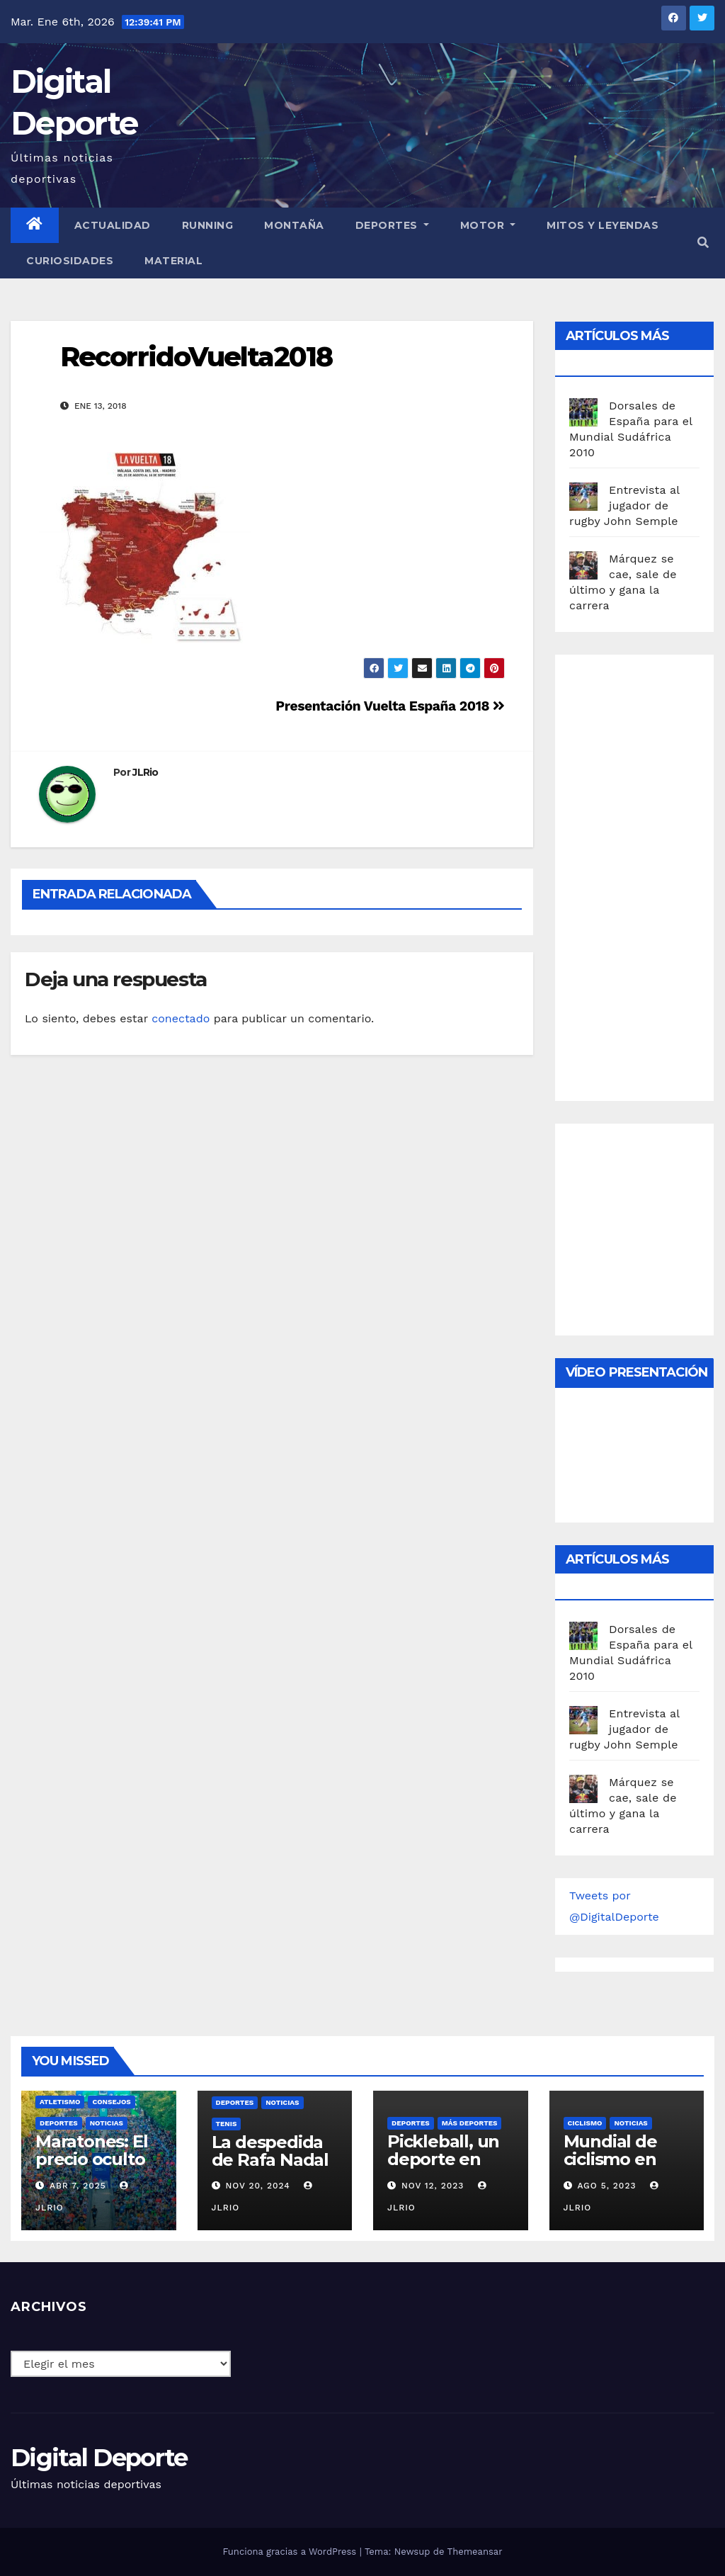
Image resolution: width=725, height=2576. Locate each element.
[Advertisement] (647, 874)
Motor (488, 225)
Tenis (226, 2124)
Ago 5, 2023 (606, 2186)
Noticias (106, 2123)
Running (208, 225)
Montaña (294, 225)
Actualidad (112, 225)
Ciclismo (585, 2123)
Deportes (392, 225)
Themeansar (475, 2551)
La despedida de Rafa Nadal (270, 2151)
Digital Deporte (99, 2458)
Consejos (111, 2102)
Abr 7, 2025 (78, 2186)
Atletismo (60, 2102)
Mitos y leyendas (602, 225)
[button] (703, 242)
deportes (59, 2123)
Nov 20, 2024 (257, 2186)
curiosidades (69, 260)
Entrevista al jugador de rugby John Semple (624, 505)
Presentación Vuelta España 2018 (390, 706)
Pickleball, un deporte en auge (443, 2159)
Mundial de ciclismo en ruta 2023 (610, 2159)
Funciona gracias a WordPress (290, 2551)
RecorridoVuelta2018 (196, 356)
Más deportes (470, 2123)
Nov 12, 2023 (432, 2186)
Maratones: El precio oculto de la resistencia (91, 2168)
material (173, 260)
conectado (181, 1018)
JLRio (145, 772)
